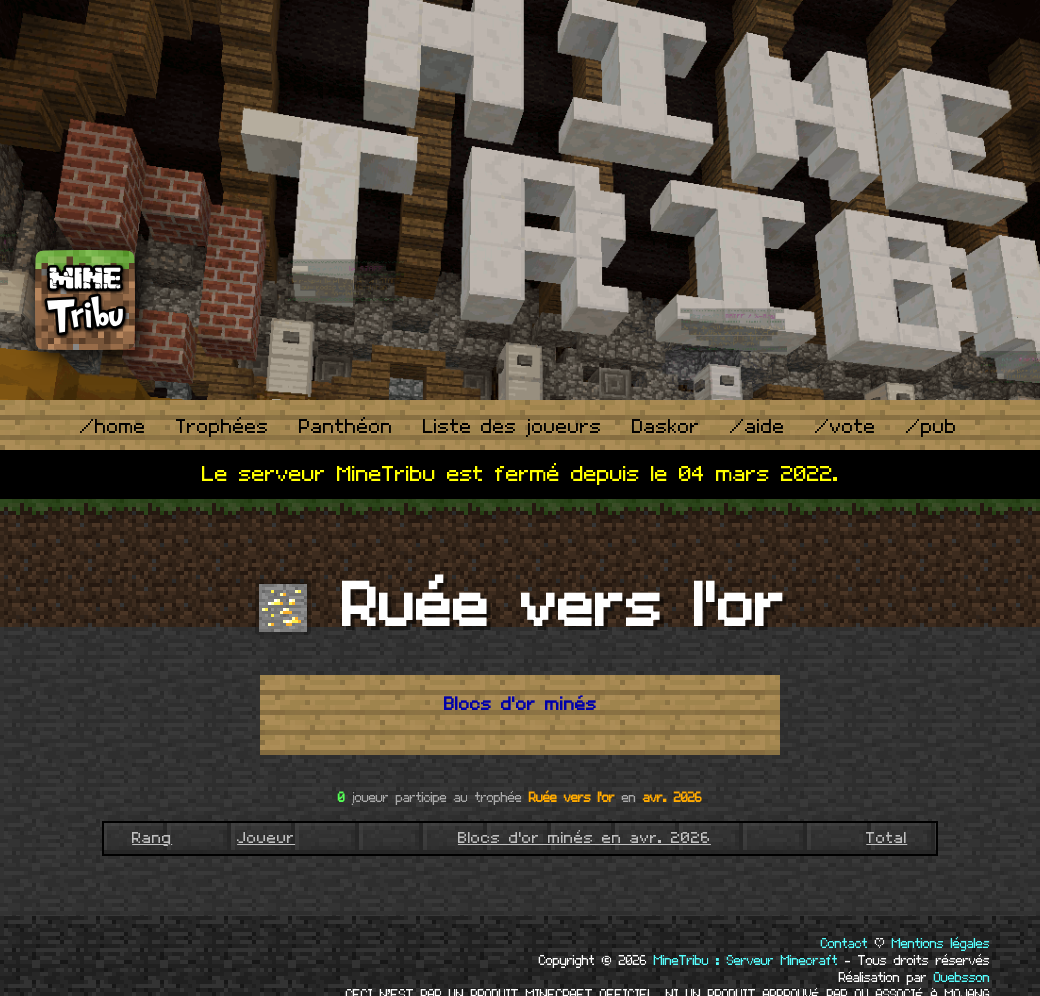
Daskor (666, 427)
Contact (844, 944)
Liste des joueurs (512, 427)
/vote (845, 427)
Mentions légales (941, 944)
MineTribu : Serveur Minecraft (746, 961)
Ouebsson (962, 978)
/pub (931, 427)
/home (113, 427)
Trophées (222, 427)
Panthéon (346, 427)
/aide (757, 427)
